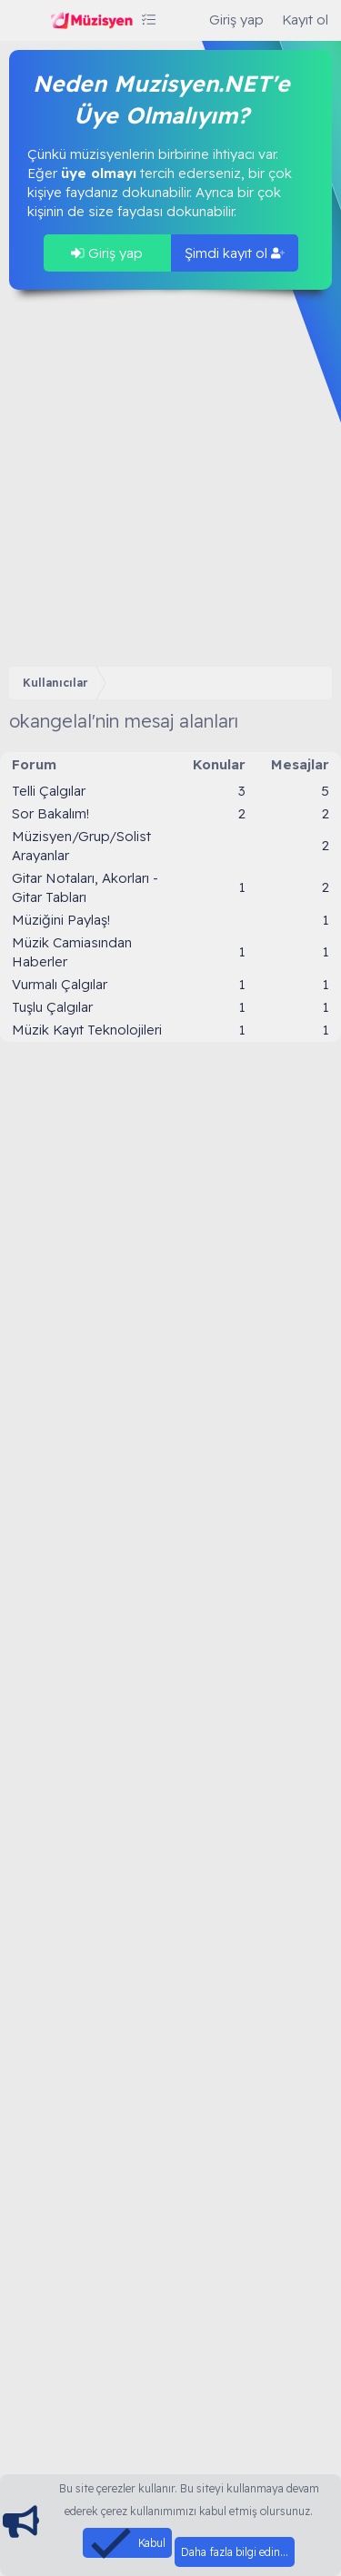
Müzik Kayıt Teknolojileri (87, 1029)
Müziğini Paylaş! (61, 919)
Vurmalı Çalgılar (59, 984)
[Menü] (25, 21)
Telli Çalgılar (48, 790)
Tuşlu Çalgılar (52, 1007)
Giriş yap (107, 253)
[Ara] (182, 19)
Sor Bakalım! (50, 813)
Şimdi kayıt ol (235, 253)
